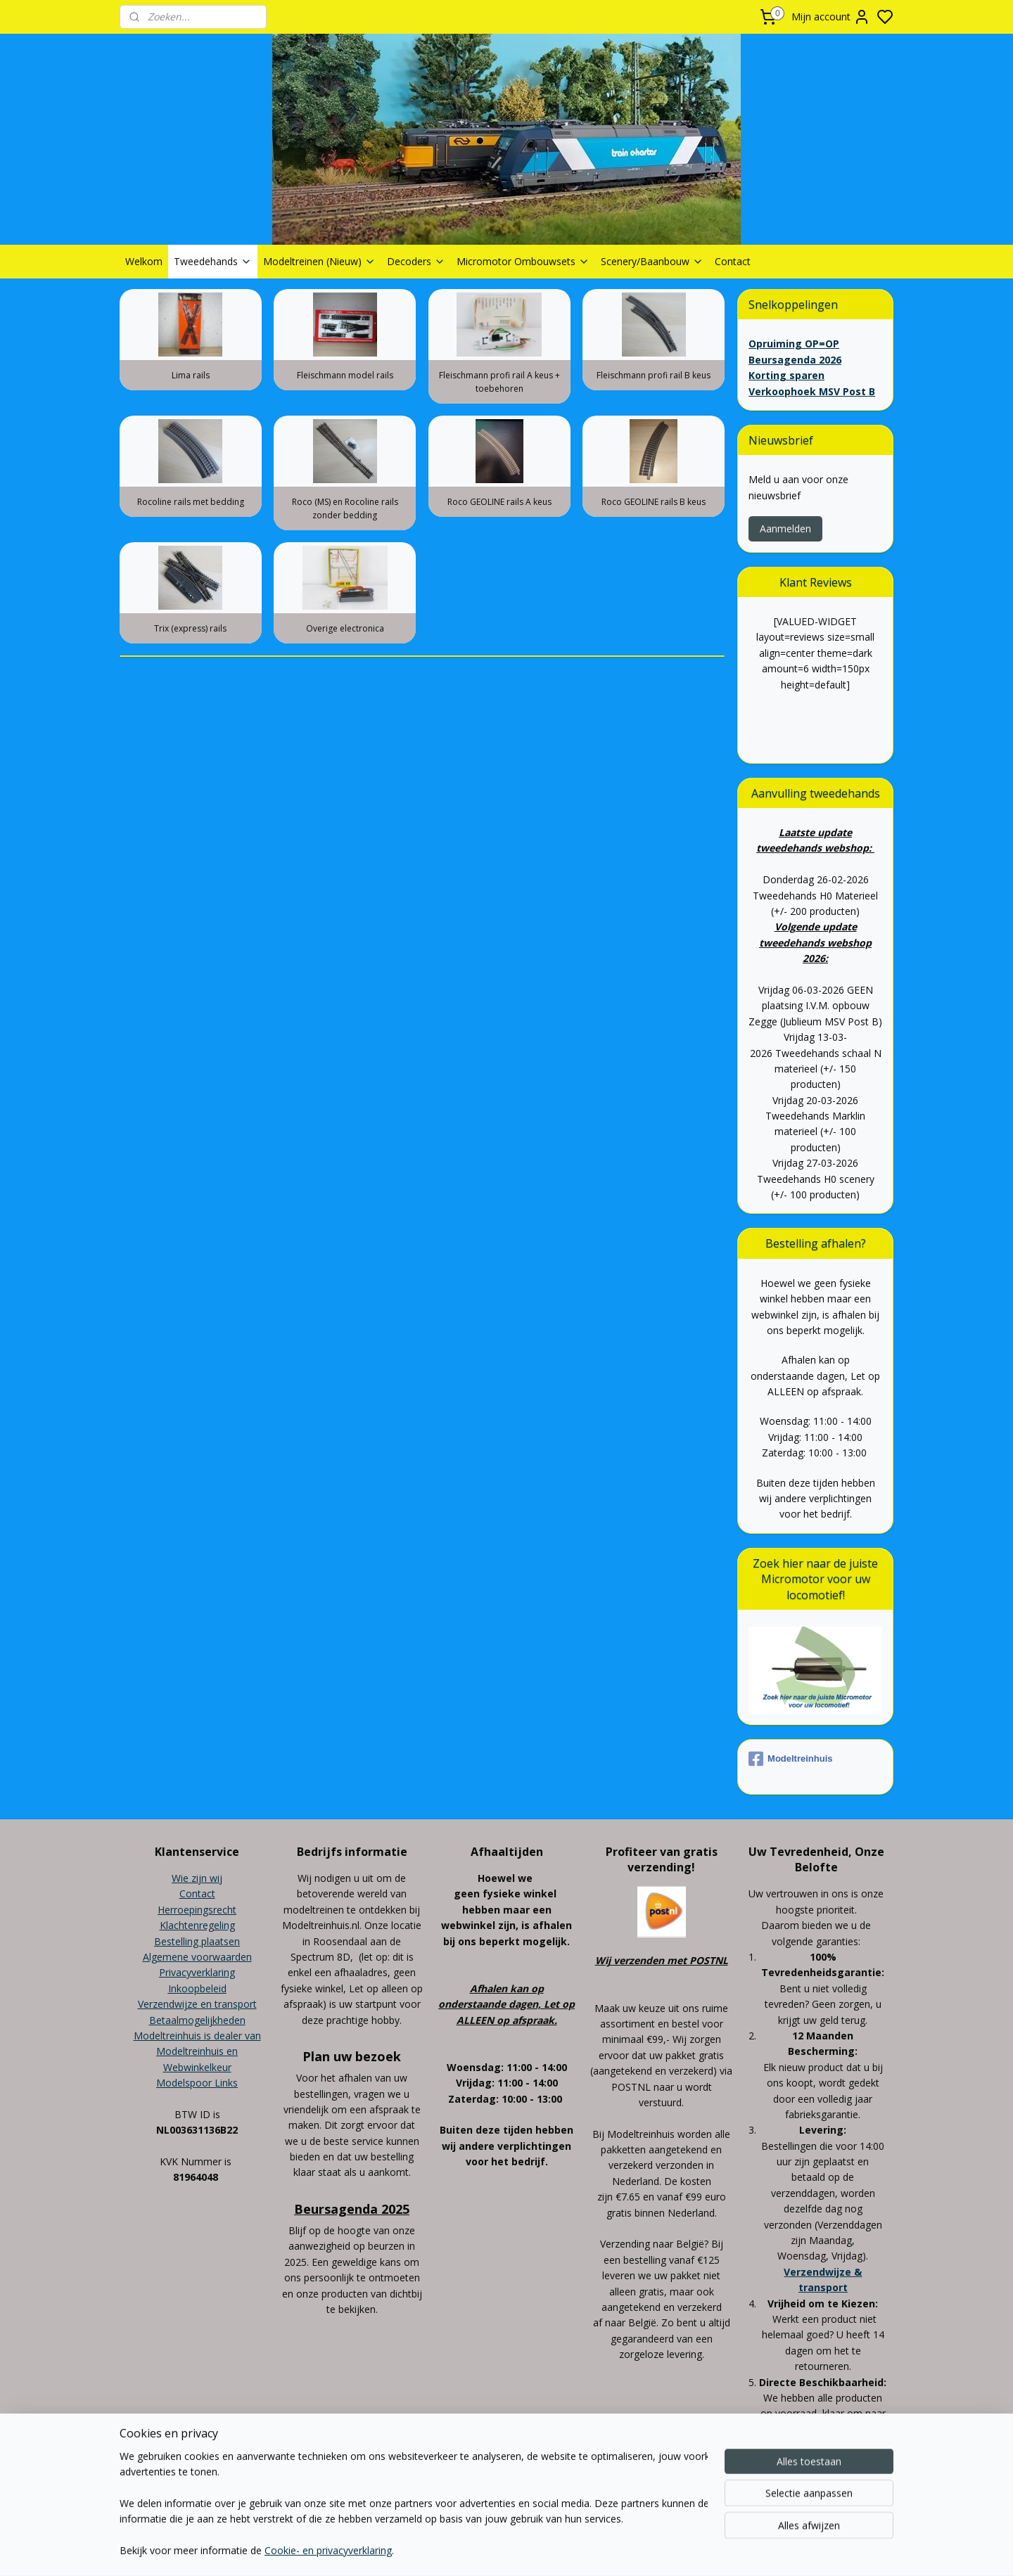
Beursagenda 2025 (351, 2208)
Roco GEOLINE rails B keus (653, 502)
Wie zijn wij (197, 1878)
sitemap (556, 2502)
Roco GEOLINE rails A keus (499, 502)
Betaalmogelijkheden (197, 2020)
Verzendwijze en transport (197, 2004)
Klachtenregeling (197, 1925)
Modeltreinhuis (790, 1758)
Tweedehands (213, 261)
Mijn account (830, 16)
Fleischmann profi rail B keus (654, 375)
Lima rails (191, 375)
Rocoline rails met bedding (190, 502)
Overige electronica (345, 628)
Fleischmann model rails (345, 375)
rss (585, 2502)
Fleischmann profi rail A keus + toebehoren (499, 382)
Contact (733, 261)
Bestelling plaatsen (197, 1941)
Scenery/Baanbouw (652, 261)
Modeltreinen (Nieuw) (319, 261)
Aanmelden (785, 528)
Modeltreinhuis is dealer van (197, 2035)
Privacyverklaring (197, 1972)
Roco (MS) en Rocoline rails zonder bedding (345, 508)
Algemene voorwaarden (197, 1956)
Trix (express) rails (190, 628)
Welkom (144, 261)
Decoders (416, 261)
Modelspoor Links (197, 2082)
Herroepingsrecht (197, 1909)
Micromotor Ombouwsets (523, 261)
